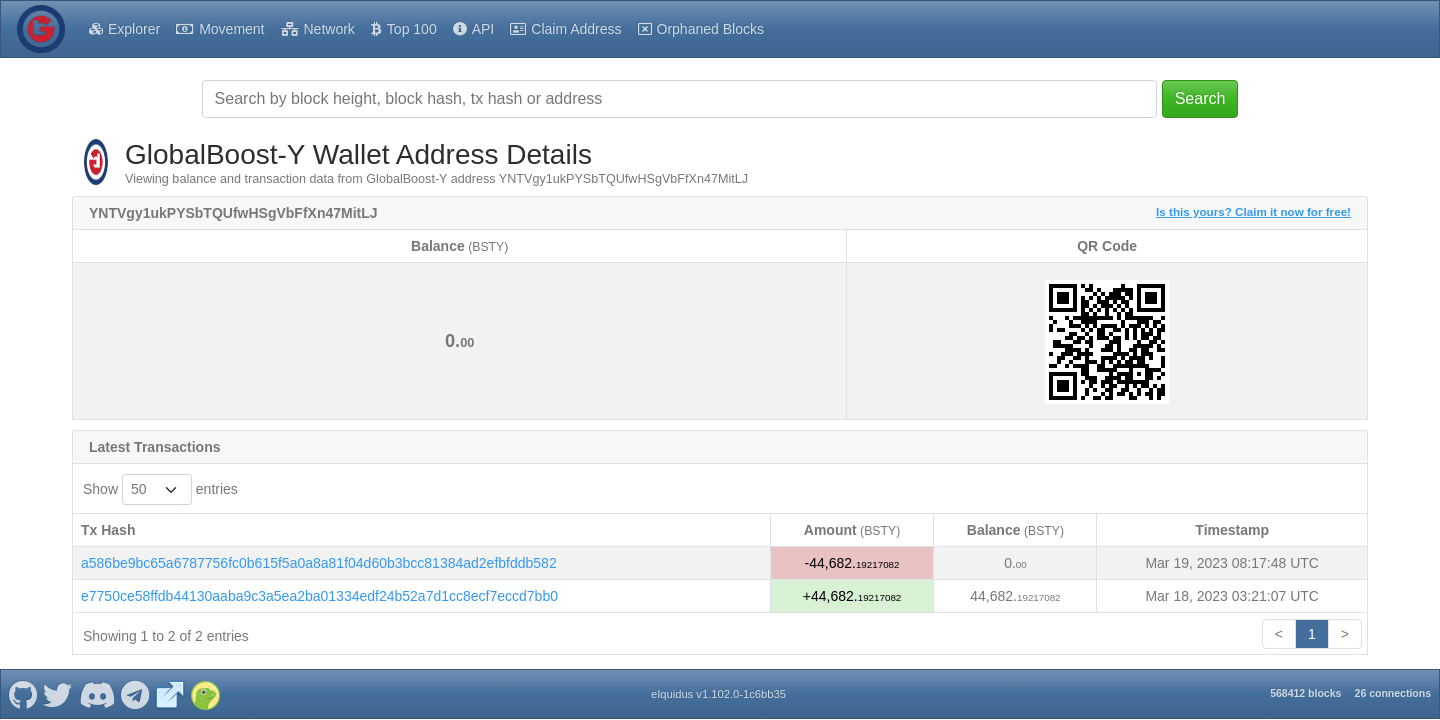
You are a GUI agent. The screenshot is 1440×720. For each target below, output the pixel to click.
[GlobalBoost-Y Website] (170, 694)
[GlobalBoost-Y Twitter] (58, 694)
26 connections (1393, 693)
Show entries (160, 489)
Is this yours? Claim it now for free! (1253, 211)
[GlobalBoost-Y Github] (22, 694)
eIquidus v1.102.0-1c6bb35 (718, 694)
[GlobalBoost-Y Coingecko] (205, 694)
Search (1200, 98)
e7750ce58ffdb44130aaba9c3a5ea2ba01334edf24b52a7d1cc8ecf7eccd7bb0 (319, 596)
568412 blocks (1305, 693)
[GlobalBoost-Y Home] (41, 29)
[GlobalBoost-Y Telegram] (135, 694)
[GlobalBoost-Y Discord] (96, 694)
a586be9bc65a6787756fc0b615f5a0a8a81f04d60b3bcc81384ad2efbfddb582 (319, 563)
